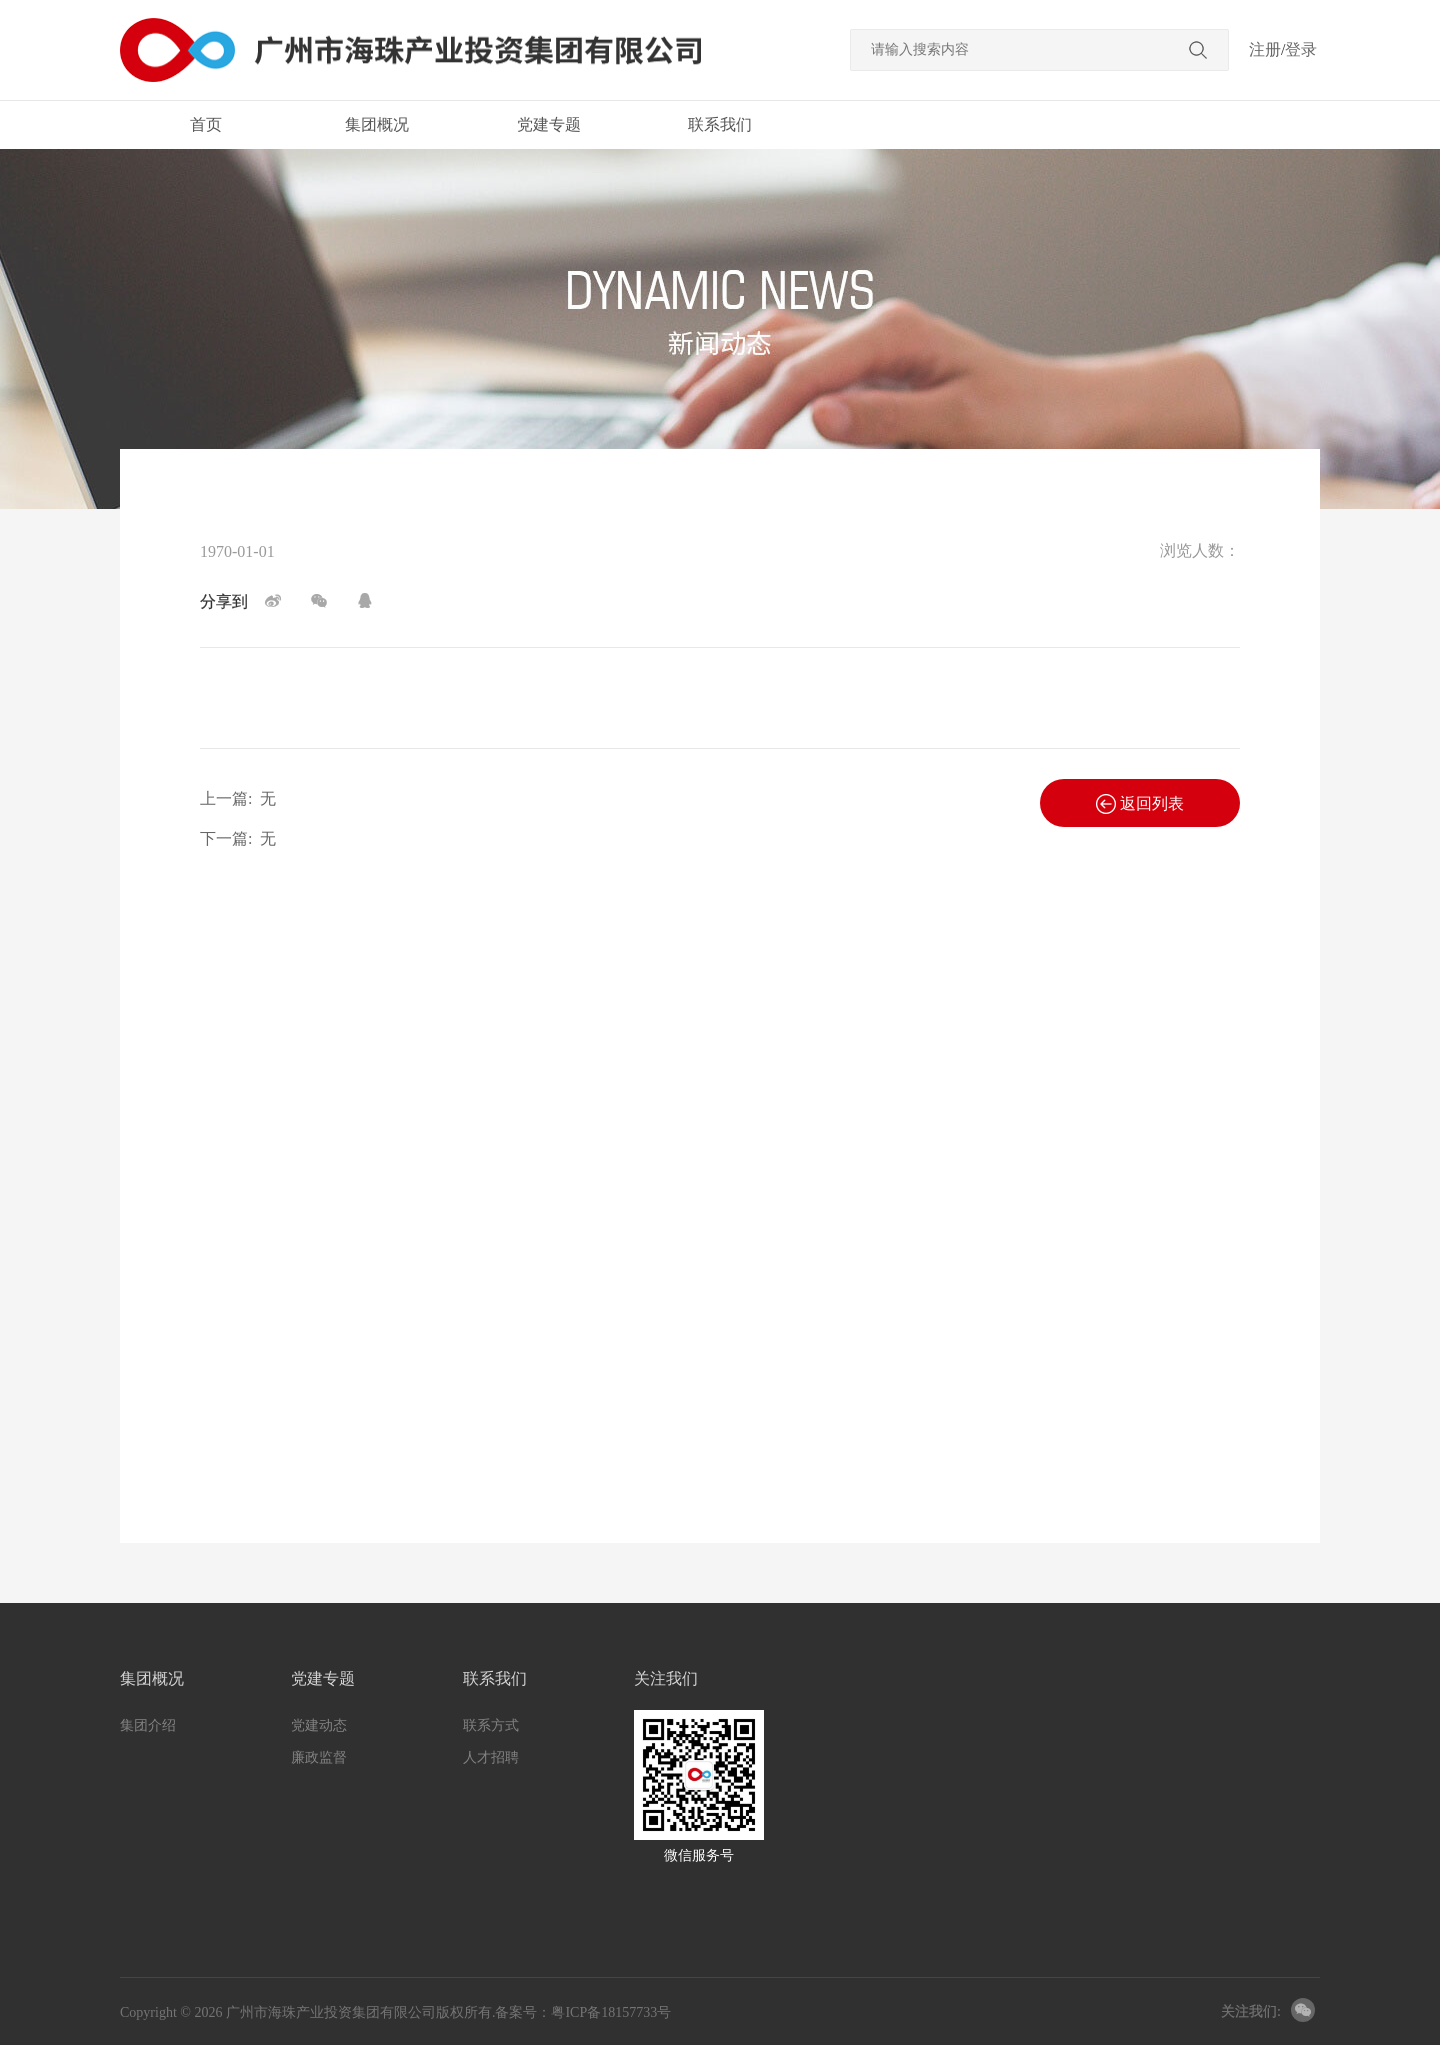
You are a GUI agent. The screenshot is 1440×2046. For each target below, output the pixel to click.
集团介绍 (148, 1725)
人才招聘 (491, 1757)
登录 (1301, 49)
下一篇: (238, 838)
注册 (1265, 49)
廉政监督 (319, 1757)
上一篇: (238, 798)
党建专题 (549, 124)
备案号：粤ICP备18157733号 (583, 2012)
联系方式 (491, 1725)
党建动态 (319, 1725)
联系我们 (720, 124)
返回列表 (1140, 804)
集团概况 (377, 124)
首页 (206, 124)
